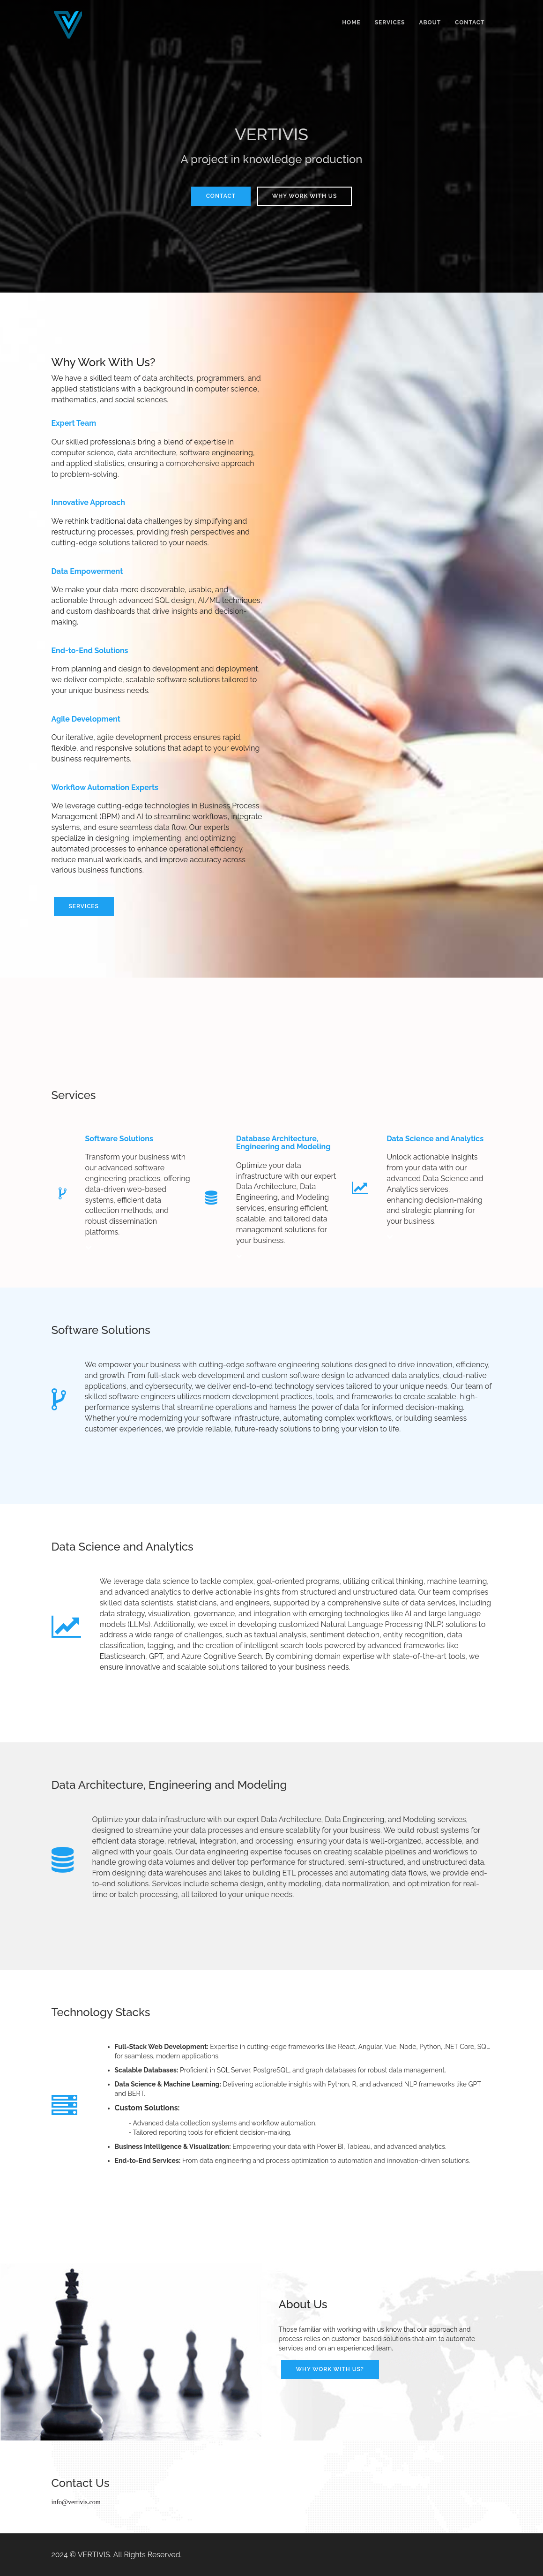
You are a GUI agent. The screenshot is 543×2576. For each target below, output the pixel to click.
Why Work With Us (304, 196)
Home (351, 22)
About (430, 22)
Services (390, 22)
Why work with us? (330, 2369)
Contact (469, 22)
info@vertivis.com (76, 2502)
